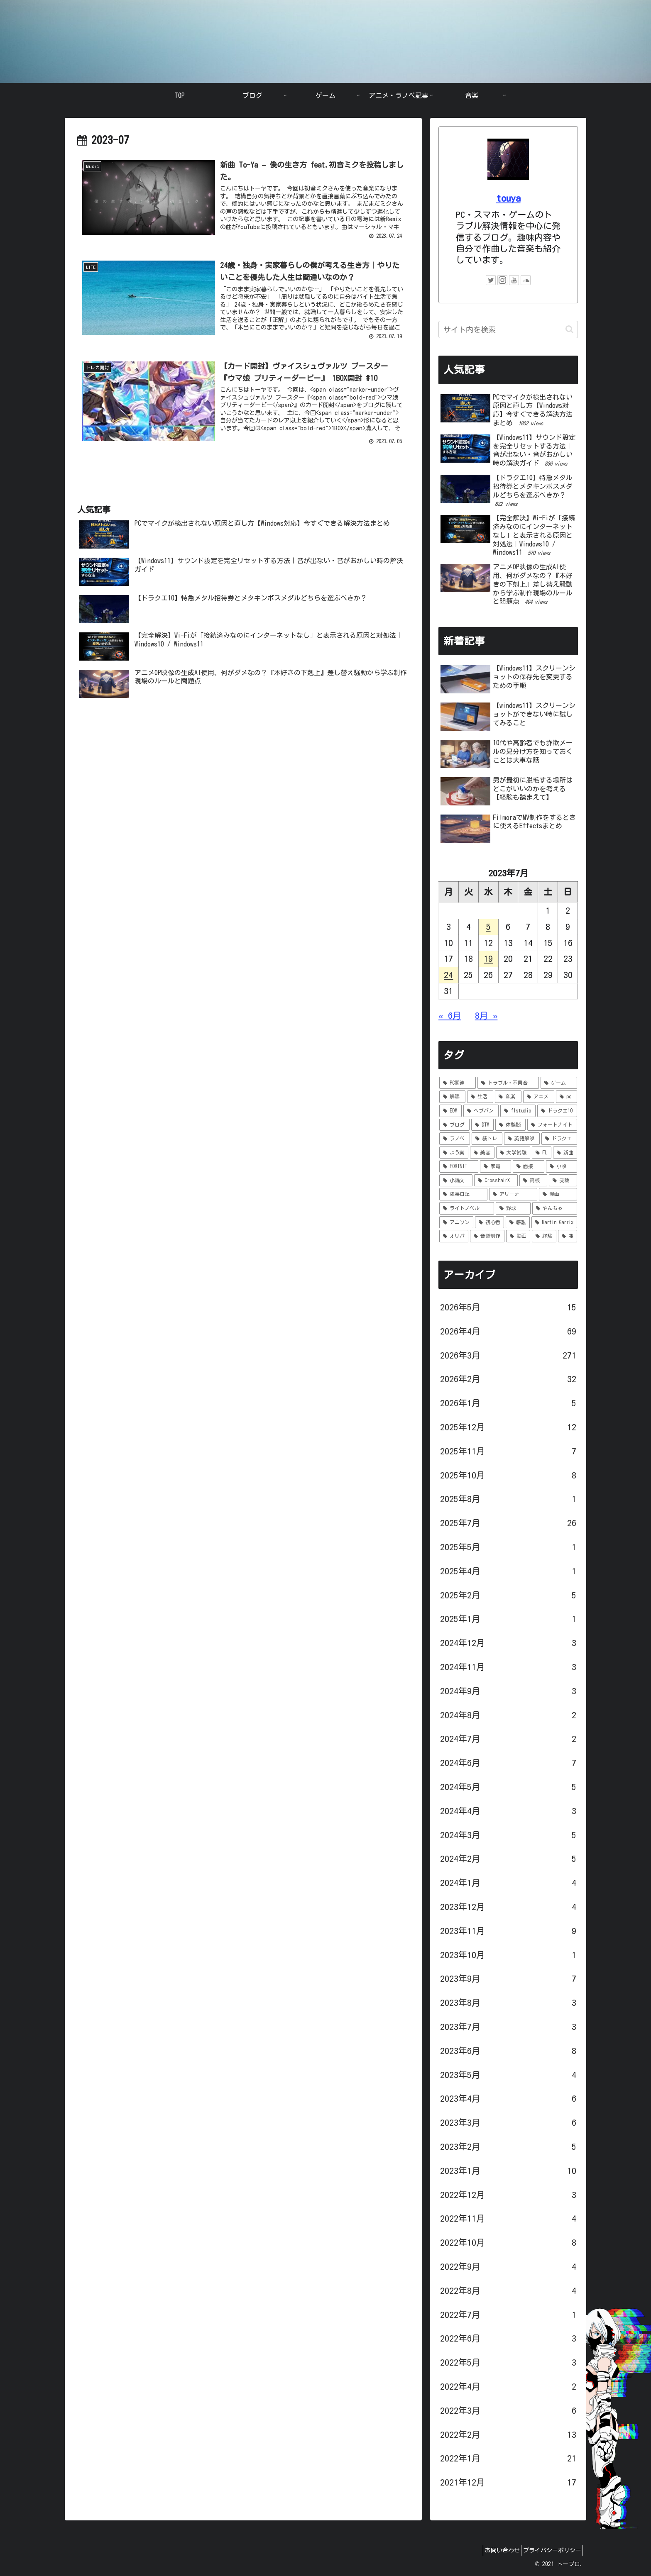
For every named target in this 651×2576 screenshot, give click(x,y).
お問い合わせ (494, 2550)
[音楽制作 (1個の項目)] (487, 1236)
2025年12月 (508, 1427)
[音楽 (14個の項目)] (508, 1096)
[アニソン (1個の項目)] (456, 1222)
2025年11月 (508, 1451)
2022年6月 (508, 2339)
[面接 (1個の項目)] (528, 1166)
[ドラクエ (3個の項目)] (559, 1138)
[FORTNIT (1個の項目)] (458, 1166)
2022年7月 (508, 2315)
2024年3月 (508, 1835)
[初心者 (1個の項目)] (489, 1222)
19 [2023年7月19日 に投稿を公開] (488, 958)
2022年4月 (508, 2387)
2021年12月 (508, 2483)
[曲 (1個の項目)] (567, 1236)
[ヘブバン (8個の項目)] (480, 1111)
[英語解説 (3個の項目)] (522, 1138)
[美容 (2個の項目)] (482, 1153)
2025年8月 (508, 1499)
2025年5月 (508, 1547)
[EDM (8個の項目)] (450, 1111)
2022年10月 (508, 2243)
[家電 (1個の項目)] (496, 1166)
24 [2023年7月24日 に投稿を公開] (448, 975)
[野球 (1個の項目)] (513, 1208)
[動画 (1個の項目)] (518, 1236)
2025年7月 (508, 1523)
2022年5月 (508, 2363)
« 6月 (449, 1015)
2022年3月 (508, 2411)
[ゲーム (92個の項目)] (559, 1083)
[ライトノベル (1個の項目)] (466, 1208)
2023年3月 (508, 2123)
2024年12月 (508, 1643)
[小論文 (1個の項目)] (455, 1180)
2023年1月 (508, 2171)
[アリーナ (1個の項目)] (513, 1194)
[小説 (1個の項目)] (562, 1166)
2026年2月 (508, 1379)
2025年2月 (508, 1595)
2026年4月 (508, 1331)
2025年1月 (508, 1619)
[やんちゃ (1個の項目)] (554, 1208)
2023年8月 (508, 2003)
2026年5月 (508, 1307)
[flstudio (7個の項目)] (518, 1111)
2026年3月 (508, 1356)
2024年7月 (508, 1739)
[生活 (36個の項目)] (480, 1096)
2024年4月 (508, 1811)
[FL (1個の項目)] (541, 1153)
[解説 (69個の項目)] (452, 1096)
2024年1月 (508, 1883)
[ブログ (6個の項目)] (454, 1125)
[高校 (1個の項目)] (533, 1180)
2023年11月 (508, 1931)
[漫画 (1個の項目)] (558, 1194)
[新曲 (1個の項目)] (565, 1153)
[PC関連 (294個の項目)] (457, 1083)
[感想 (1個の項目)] (518, 1222)
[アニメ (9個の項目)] (538, 1096)
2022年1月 (508, 2458)
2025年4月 (508, 1571)
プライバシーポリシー (549, 2550)
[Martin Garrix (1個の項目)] (554, 1222)
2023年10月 (508, 1955)
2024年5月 (508, 1787)
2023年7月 (508, 2027)
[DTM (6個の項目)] (482, 1125)
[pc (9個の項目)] (566, 1096)
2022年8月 (508, 2291)
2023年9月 (508, 1979)
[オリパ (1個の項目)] (453, 1236)
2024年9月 (508, 1691)
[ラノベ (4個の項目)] (454, 1138)
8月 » (486, 1015)
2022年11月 (508, 2219)
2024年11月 (508, 1667)
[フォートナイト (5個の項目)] (552, 1125)
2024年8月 (508, 1715)
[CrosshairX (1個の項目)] (496, 1180)
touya (508, 198)
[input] (508, 329)
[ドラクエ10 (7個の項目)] (557, 1111)
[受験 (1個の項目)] (563, 1180)
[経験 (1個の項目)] (544, 1236)
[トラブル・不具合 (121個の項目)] (508, 1083)
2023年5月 (508, 2075)
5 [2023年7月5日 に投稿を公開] (488, 926)
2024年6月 (508, 1763)
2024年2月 (508, 1859)
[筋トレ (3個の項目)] (487, 1138)
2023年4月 (508, 2099)
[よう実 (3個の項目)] (453, 1153)
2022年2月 (508, 2435)
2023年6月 (508, 2051)
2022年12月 (508, 2195)
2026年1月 (508, 1403)
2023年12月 (508, 1907)
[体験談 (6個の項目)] (510, 1125)
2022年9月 (508, 2267)
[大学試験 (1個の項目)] (513, 1153)
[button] (569, 329)
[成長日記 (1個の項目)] (463, 1194)
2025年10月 (508, 1475)
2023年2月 (508, 2147)
